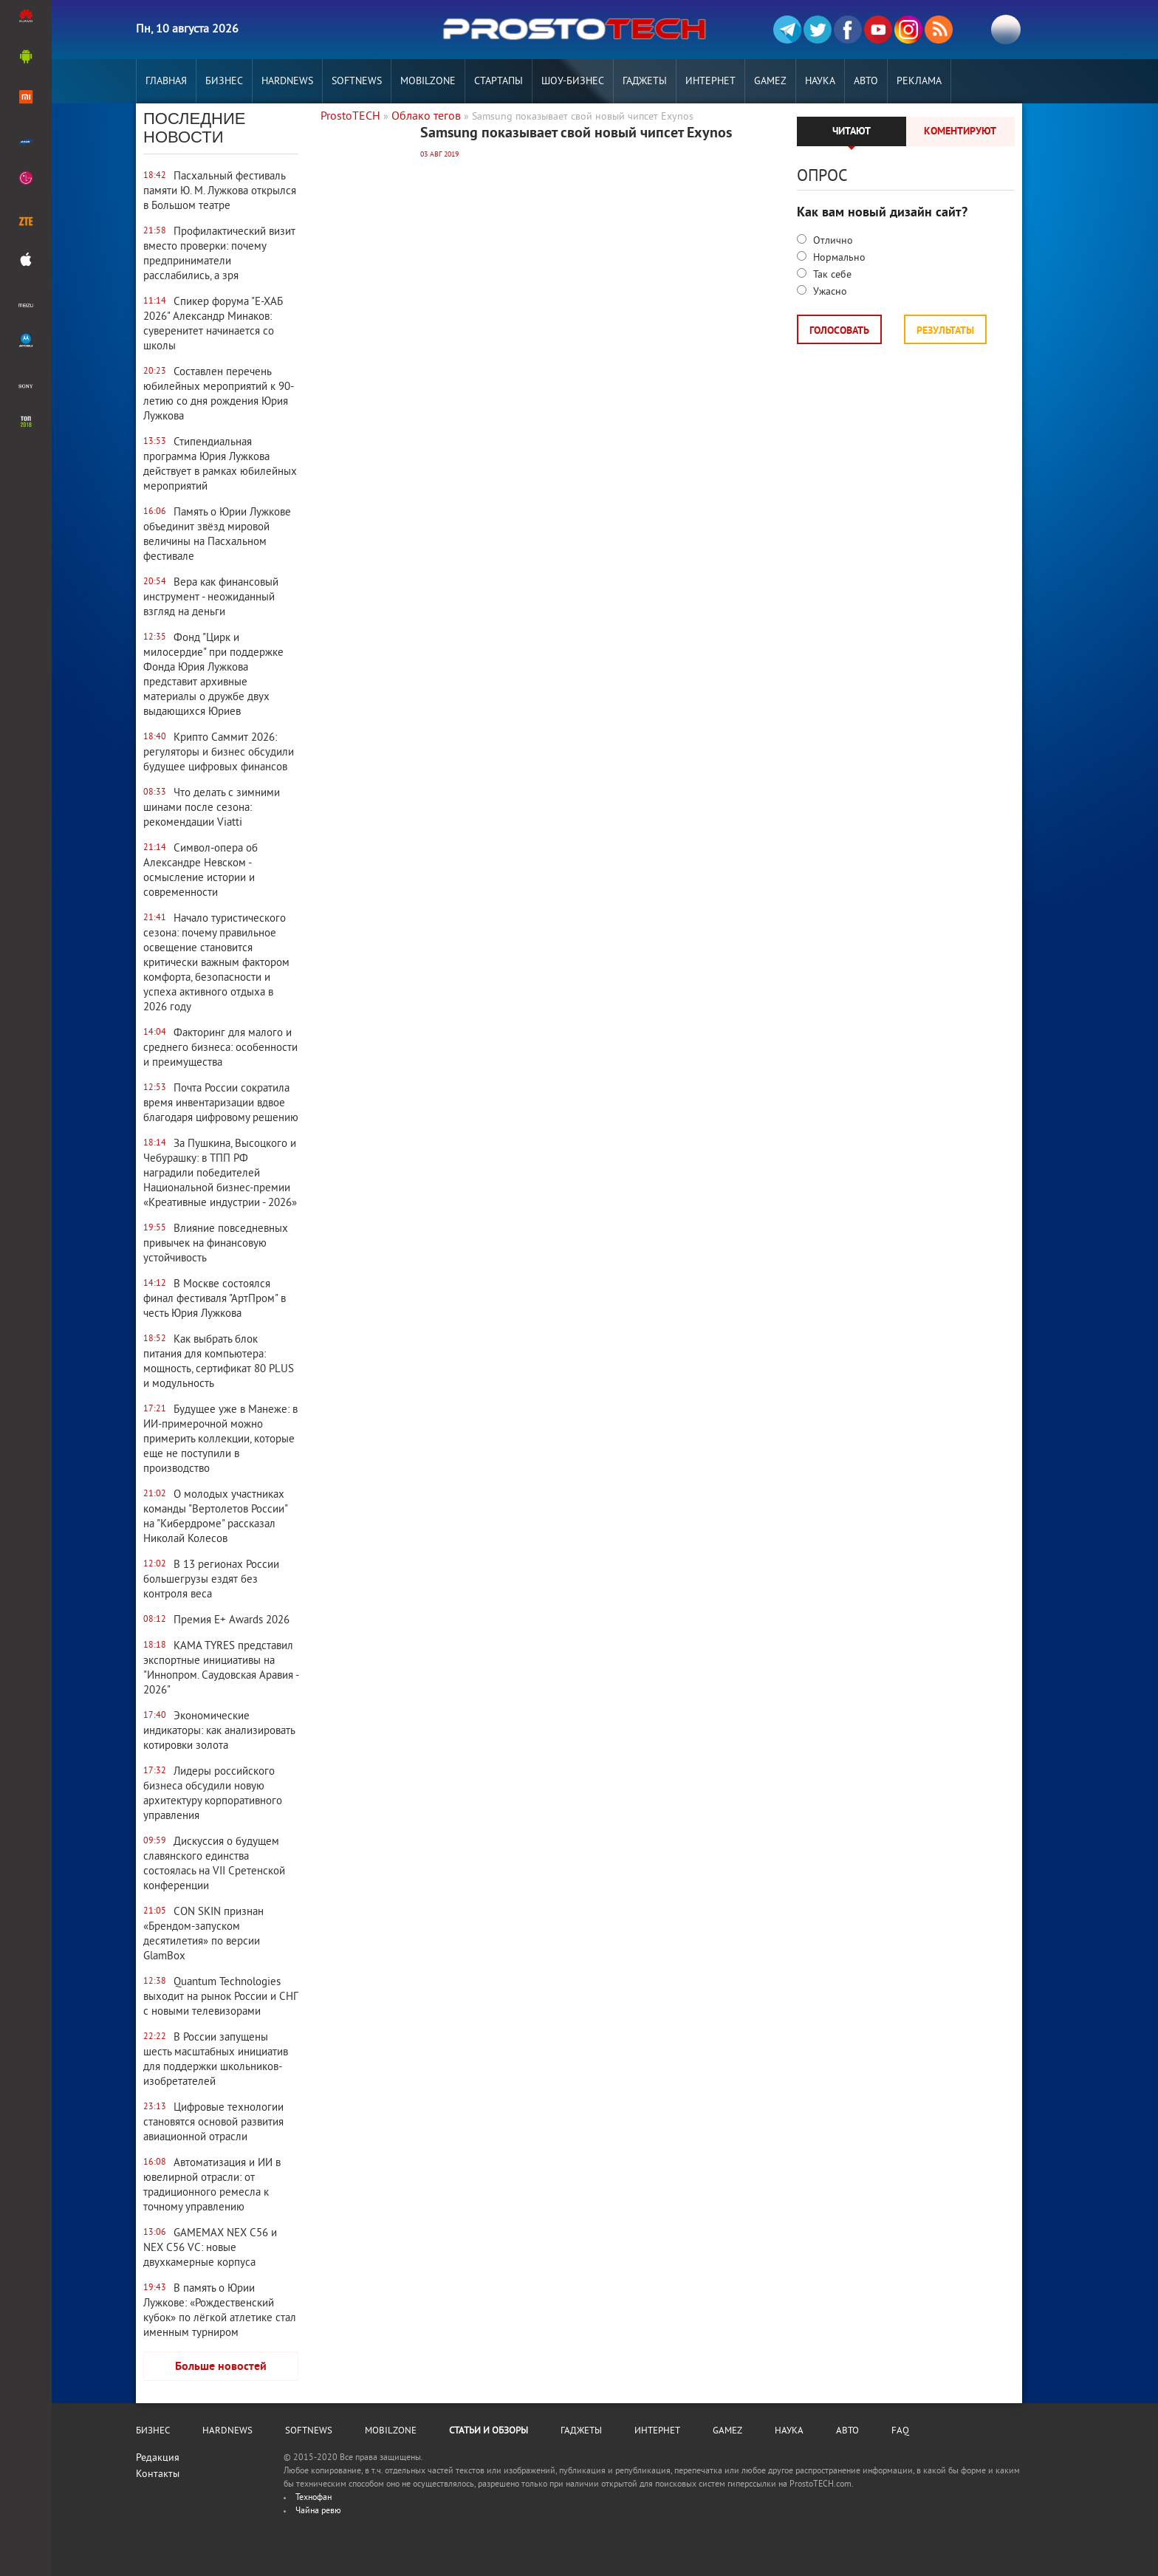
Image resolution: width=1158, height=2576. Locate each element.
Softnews (357, 81)
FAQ (900, 2431)
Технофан (313, 2498)
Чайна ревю (318, 2511)
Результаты (945, 331)
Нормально (838, 258)
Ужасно (828, 292)
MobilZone (428, 81)
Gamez (770, 81)
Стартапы (498, 81)
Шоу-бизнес (572, 81)
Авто (866, 81)
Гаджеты (645, 81)
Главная (166, 81)
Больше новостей (221, 2367)
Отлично (831, 241)
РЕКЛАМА (919, 81)
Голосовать (839, 331)
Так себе (831, 275)
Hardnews (287, 81)
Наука (820, 81)
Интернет (710, 81)
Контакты (157, 2474)
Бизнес (224, 81)
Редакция (157, 2458)
